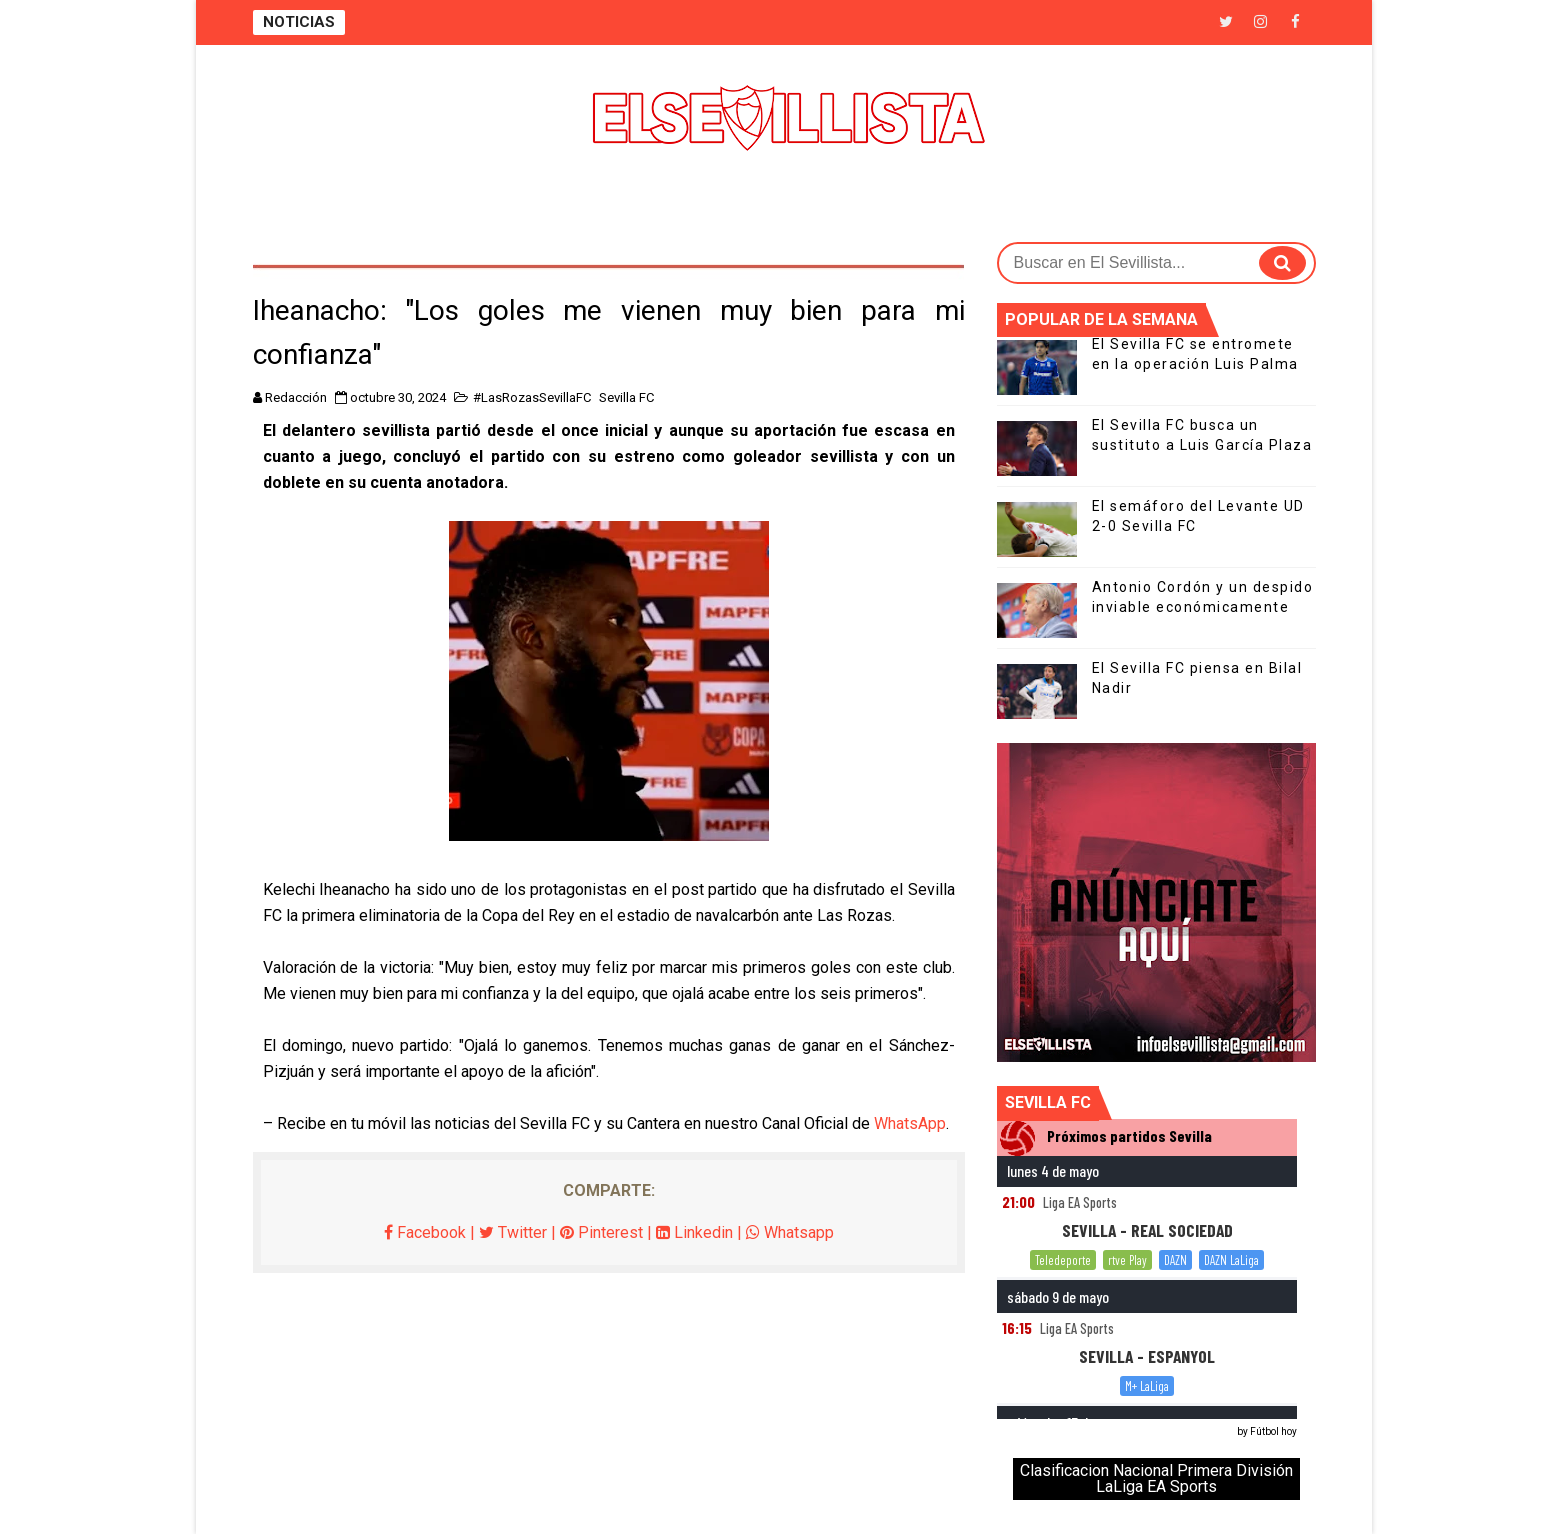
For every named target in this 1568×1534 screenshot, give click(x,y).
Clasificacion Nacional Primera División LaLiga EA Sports (1156, 1478)
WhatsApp (910, 1123)
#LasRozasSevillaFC (532, 397)
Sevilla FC (626, 397)
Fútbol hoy (1273, 1431)
